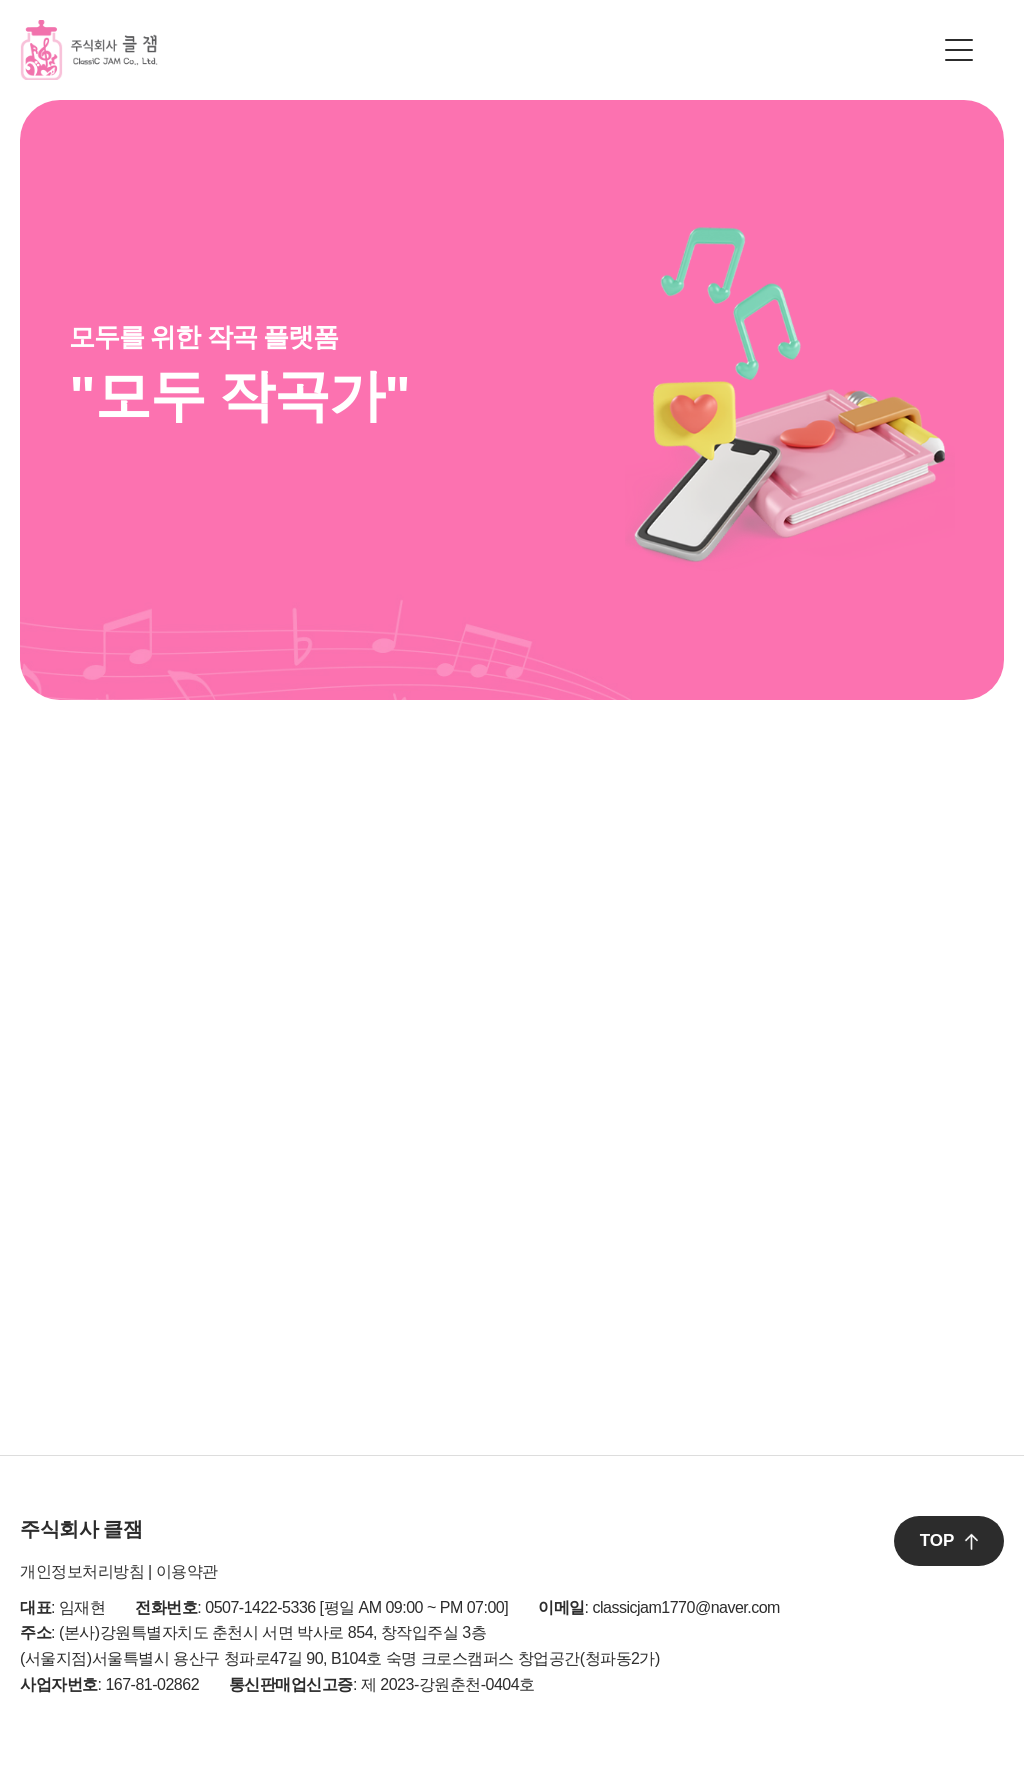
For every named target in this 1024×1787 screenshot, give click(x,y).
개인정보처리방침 (82, 1571)
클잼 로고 (89, 50)
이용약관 (187, 1571)
